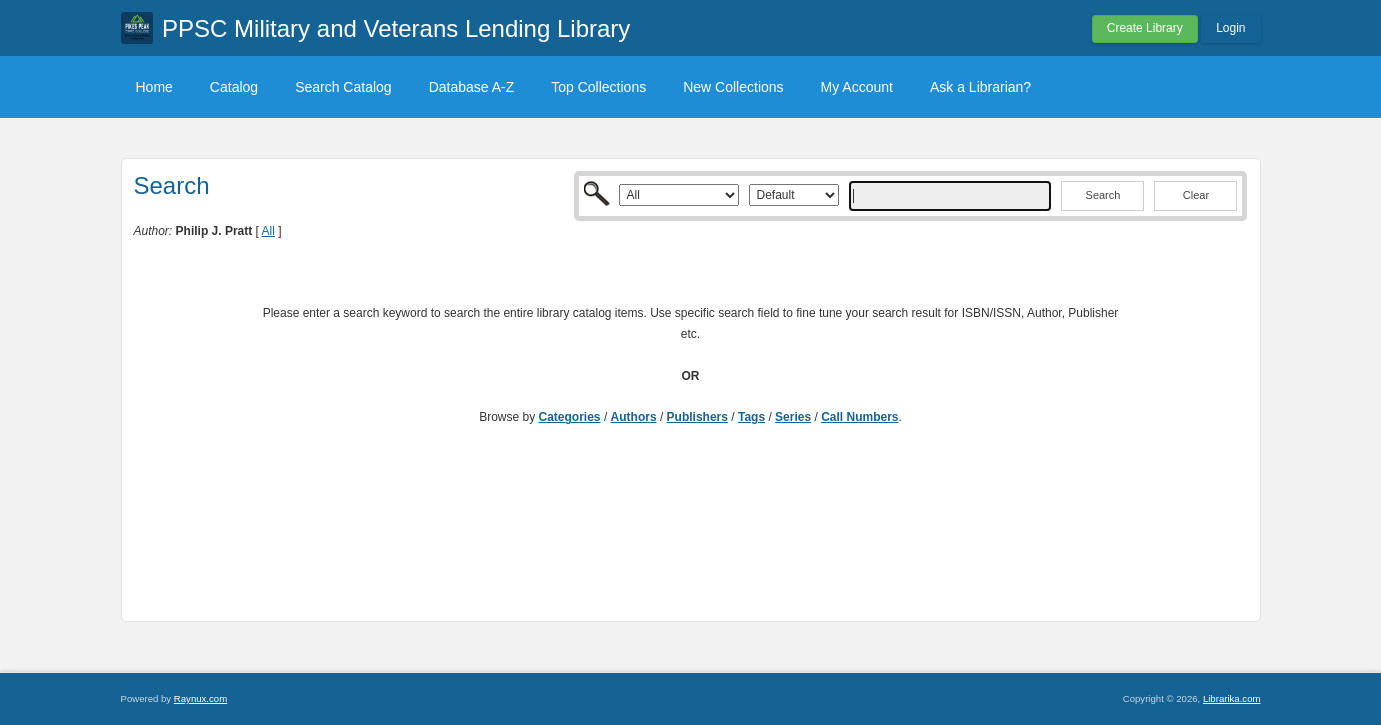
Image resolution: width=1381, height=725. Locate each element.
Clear (1196, 195)
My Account (857, 87)
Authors (634, 417)
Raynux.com (200, 698)
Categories (570, 417)
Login (1230, 28)
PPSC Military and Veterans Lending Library (396, 28)
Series (793, 417)
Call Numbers (859, 417)
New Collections (733, 87)
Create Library (1145, 28)
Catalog (234, 87)
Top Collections (598, 87)
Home (154, 87)
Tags (751, 417)
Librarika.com (1232, 698)
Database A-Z (472, 87)
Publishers (697, 417)
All (268, 231)
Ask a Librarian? (980, 87)
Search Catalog (343, 87)
